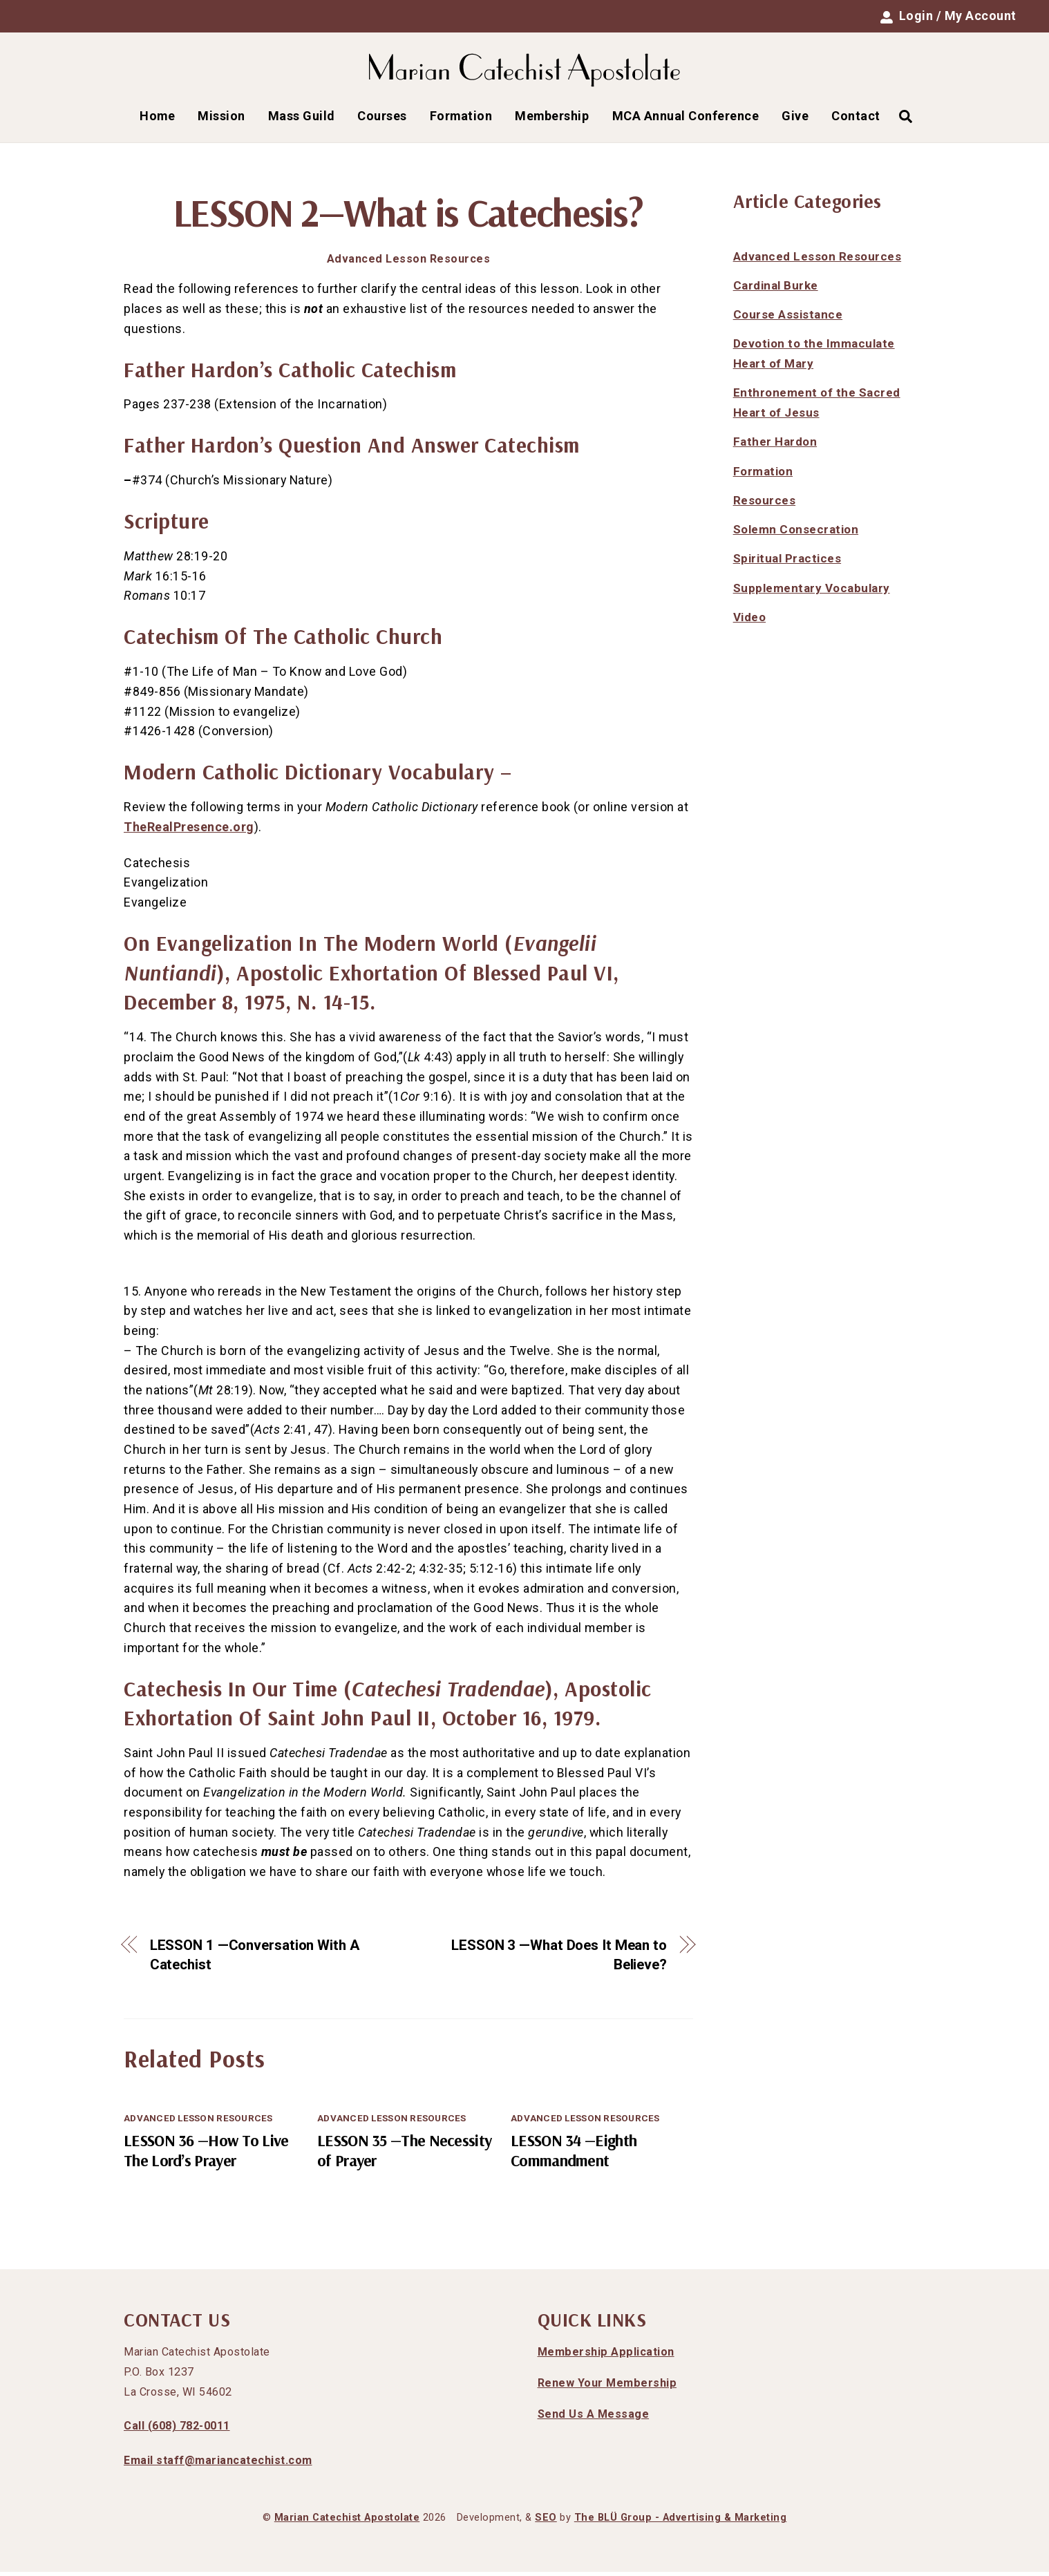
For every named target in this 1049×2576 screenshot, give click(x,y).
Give (795, 119)
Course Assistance (788, 318)
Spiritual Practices (787, 562)
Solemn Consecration (796, 533)
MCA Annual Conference (685, 119)
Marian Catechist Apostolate (347, 2522)
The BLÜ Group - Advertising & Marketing (680, 2522)
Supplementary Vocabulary (811, 591)
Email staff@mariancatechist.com (218, 2463)
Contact (855, 119)
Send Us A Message (594, 2417)
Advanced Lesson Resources (409, 262)
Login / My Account (948, 16)
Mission (221, 119)
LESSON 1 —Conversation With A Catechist (254, 1958)
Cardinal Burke (775, 289)
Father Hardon (775, 446)
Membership (552, 119)
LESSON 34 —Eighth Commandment (573, 2154)
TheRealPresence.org (189, 830)
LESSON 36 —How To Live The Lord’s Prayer (206, 2154)
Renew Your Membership (607, 2387)
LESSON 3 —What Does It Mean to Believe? (559, 1958)
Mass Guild (301, 119)
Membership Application (606, 2355)
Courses (382, 119)
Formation (461, 119)
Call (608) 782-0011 (177, 2429)
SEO (546, 2522)
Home (157, 119)
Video (749, 620)
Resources (764, 504)
